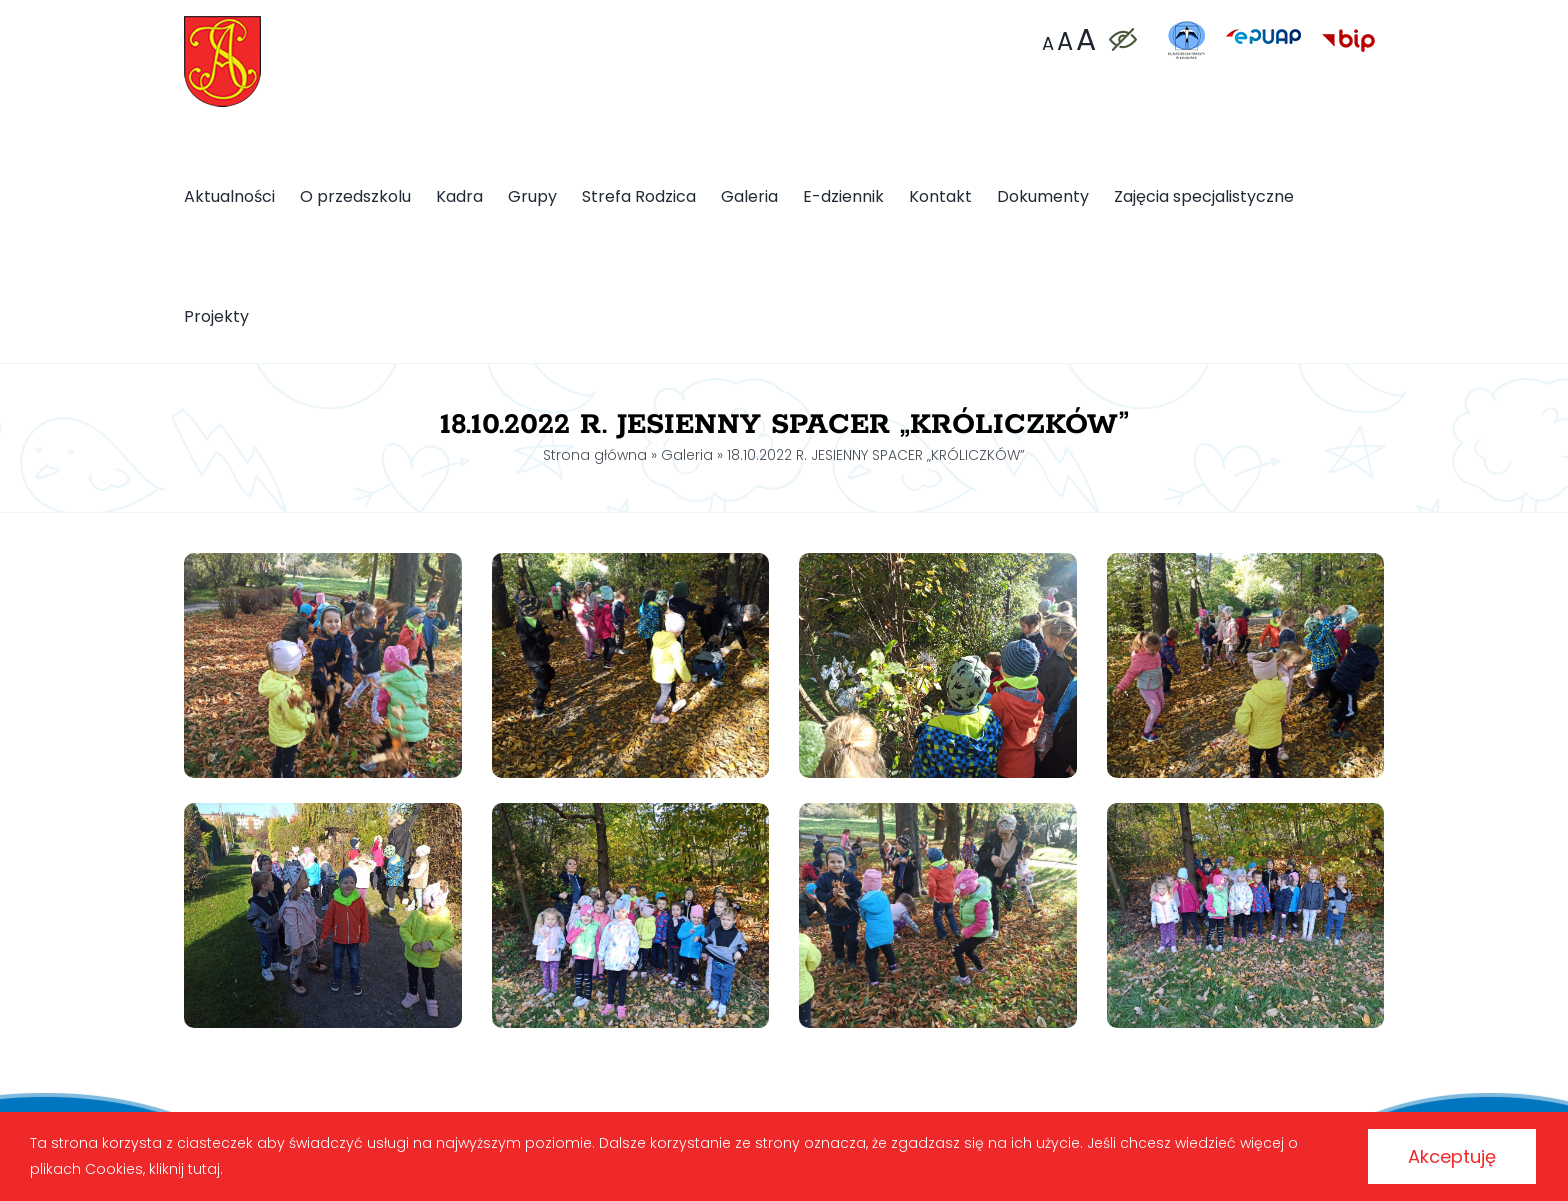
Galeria (687, 455)
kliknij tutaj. (186, 1169)
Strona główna (595, 455)
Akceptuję (1452, 1156)
